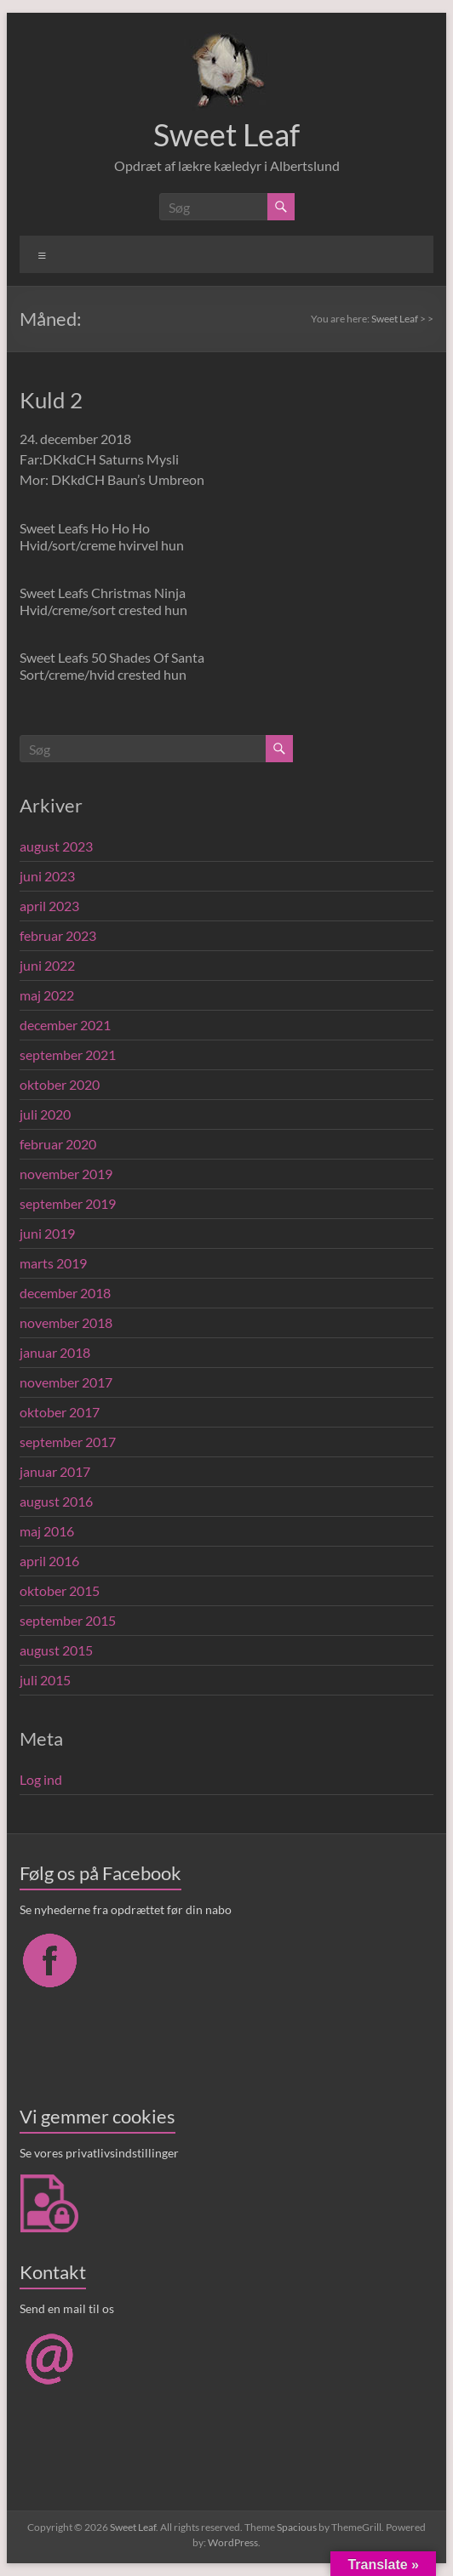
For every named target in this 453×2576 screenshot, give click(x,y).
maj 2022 (47, 995)
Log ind (41, 1779)
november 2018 (66, 1322)
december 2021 (65, 1025)
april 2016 (49, 1561)
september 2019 (68, 1203)
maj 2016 (47, 1531)
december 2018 (65, 1293)
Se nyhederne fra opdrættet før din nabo (126, 1909)
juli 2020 (45, 1114)
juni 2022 (47, 965)
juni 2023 (47, 876)
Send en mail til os (67, 2308)
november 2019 (66, 1173)
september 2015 (68, 1620)
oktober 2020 (60, 1084)
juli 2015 (45, 1680)
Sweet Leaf (226, 134)
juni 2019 (47, 1233)
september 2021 (68, 1054)
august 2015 (56, 1650)
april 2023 (49, 906)
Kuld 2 (51, 399)
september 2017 (68, 1441)
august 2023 (56, 846)
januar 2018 (55, 1352)
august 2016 (56, 1501)
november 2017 (66, 1382)
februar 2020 (58, 1144)
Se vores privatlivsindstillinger (99, 2153)
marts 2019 (53, 1263)
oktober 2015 (60, 1590)
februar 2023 (58, 935)
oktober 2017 (60, 1412)
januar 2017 (55, 1471)
